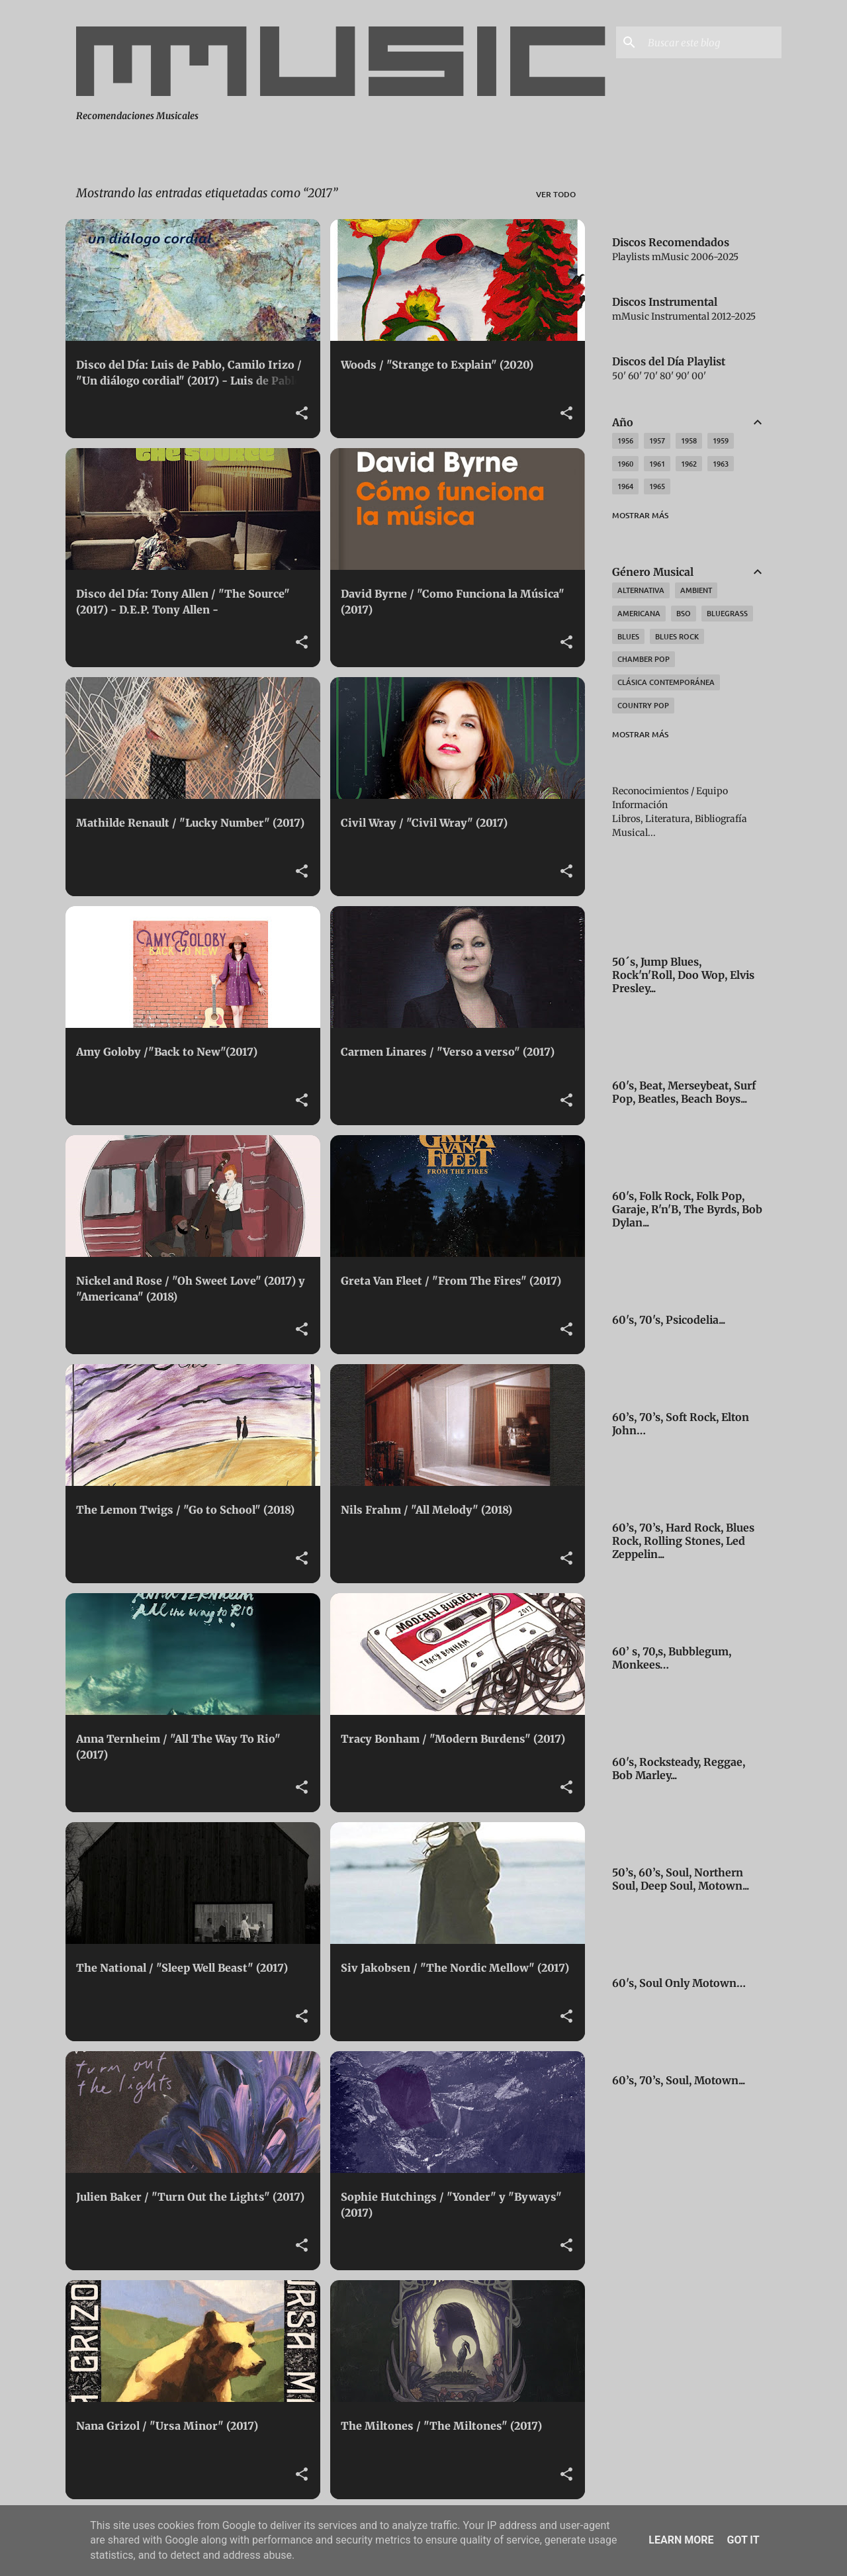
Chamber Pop (643, 659)
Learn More (680, 2540)
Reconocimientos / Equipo (670, 791)
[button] (302, 413)
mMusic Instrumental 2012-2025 (684, 316)
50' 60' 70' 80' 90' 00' (659, 376)
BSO (683, 613)
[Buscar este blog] (712, 42)
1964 (625, 486)
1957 (657, 440)
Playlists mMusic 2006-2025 (675, 257)
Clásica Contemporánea (666, 682)
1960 (625, 463)
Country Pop (643, 705)
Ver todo (556, 194)
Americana (638, 613)
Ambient (696, 590)
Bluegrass (727, 613)
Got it (743, 2540)
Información (640, 805)
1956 (625, 440)
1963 (721, 463)
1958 (689, 440)
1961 (657, 463)
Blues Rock (677, 636)
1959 (721, 440)
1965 (657, 486)
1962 (689, 463)
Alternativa (640, 590)
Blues (628, 636)
